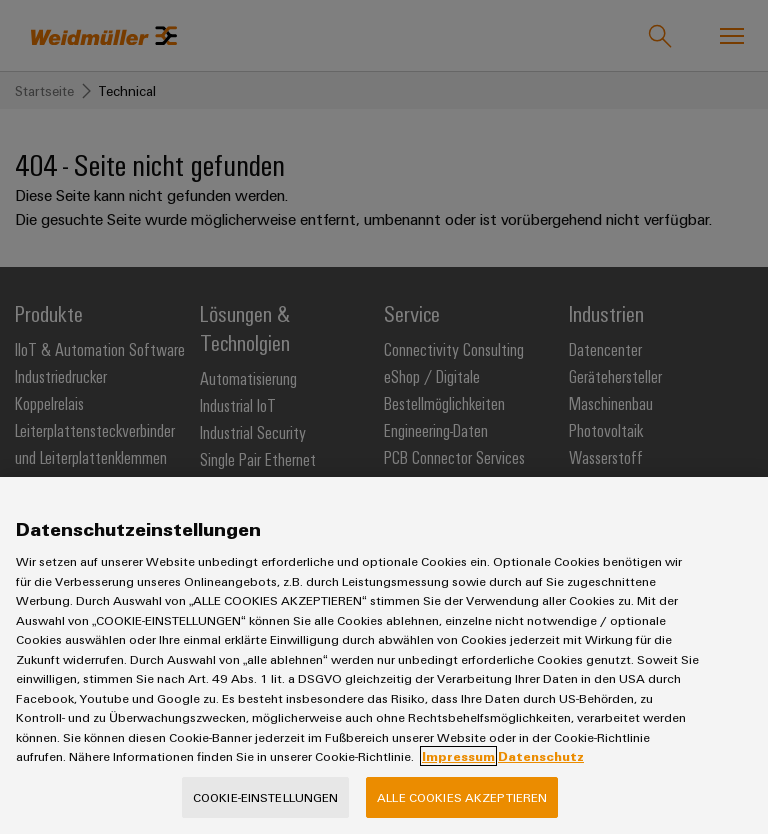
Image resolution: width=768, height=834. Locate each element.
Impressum (458, 787)
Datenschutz (541, 787)
